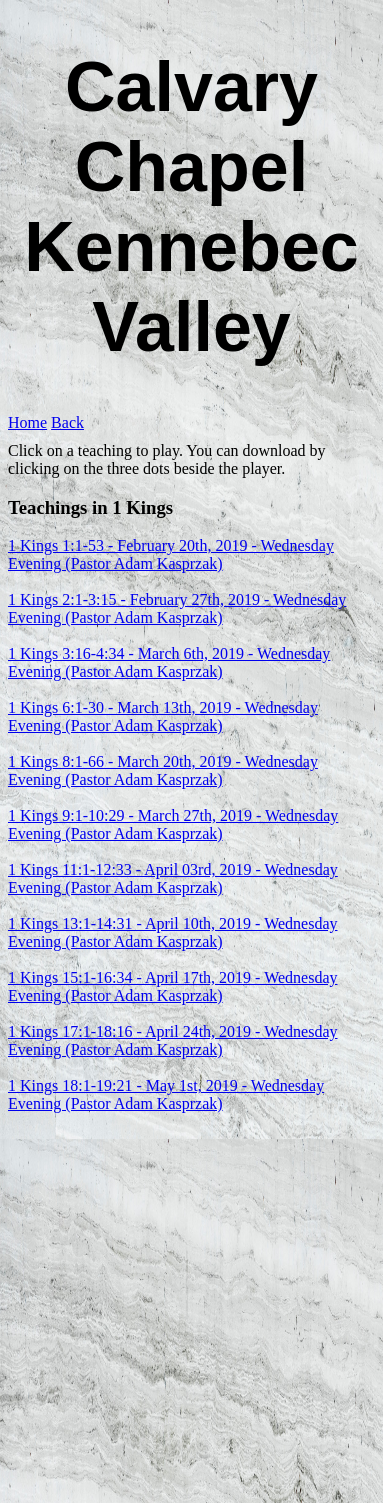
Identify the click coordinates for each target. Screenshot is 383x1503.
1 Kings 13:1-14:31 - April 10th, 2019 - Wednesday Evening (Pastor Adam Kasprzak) (173, 932)
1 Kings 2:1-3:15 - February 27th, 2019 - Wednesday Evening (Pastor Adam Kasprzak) (177, 608)
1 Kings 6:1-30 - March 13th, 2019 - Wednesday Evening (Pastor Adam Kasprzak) (163, 716)
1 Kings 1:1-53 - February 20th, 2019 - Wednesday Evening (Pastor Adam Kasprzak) (171, 554)
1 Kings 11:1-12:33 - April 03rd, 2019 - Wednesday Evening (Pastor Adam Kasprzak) (173, 878)
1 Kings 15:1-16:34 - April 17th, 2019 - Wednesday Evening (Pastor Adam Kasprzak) (173, 986)
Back (67, 422)
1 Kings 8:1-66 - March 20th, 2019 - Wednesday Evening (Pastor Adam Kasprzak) (163, 770)
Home (27, 422)
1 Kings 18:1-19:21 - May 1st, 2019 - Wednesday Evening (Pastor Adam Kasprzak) (166, 1094)
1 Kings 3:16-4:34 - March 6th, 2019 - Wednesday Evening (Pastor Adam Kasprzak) (169, 662)
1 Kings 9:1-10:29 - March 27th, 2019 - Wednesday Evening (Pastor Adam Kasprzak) (173, 824)
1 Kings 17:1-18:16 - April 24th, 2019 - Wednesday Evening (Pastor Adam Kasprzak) (173, 1040)
